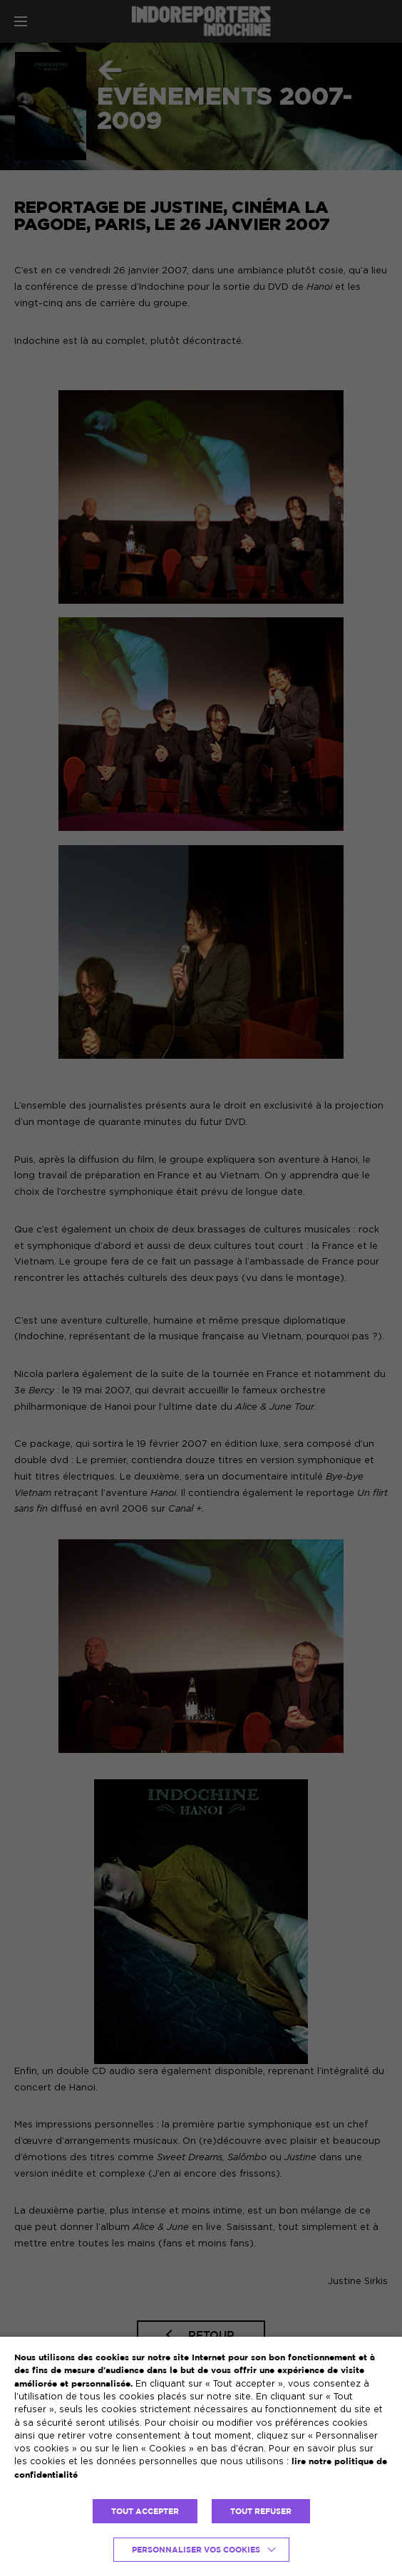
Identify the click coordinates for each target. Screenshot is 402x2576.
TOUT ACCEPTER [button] (145, 2511)
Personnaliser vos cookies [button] (196, 2549)
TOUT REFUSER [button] (261, 2511)
